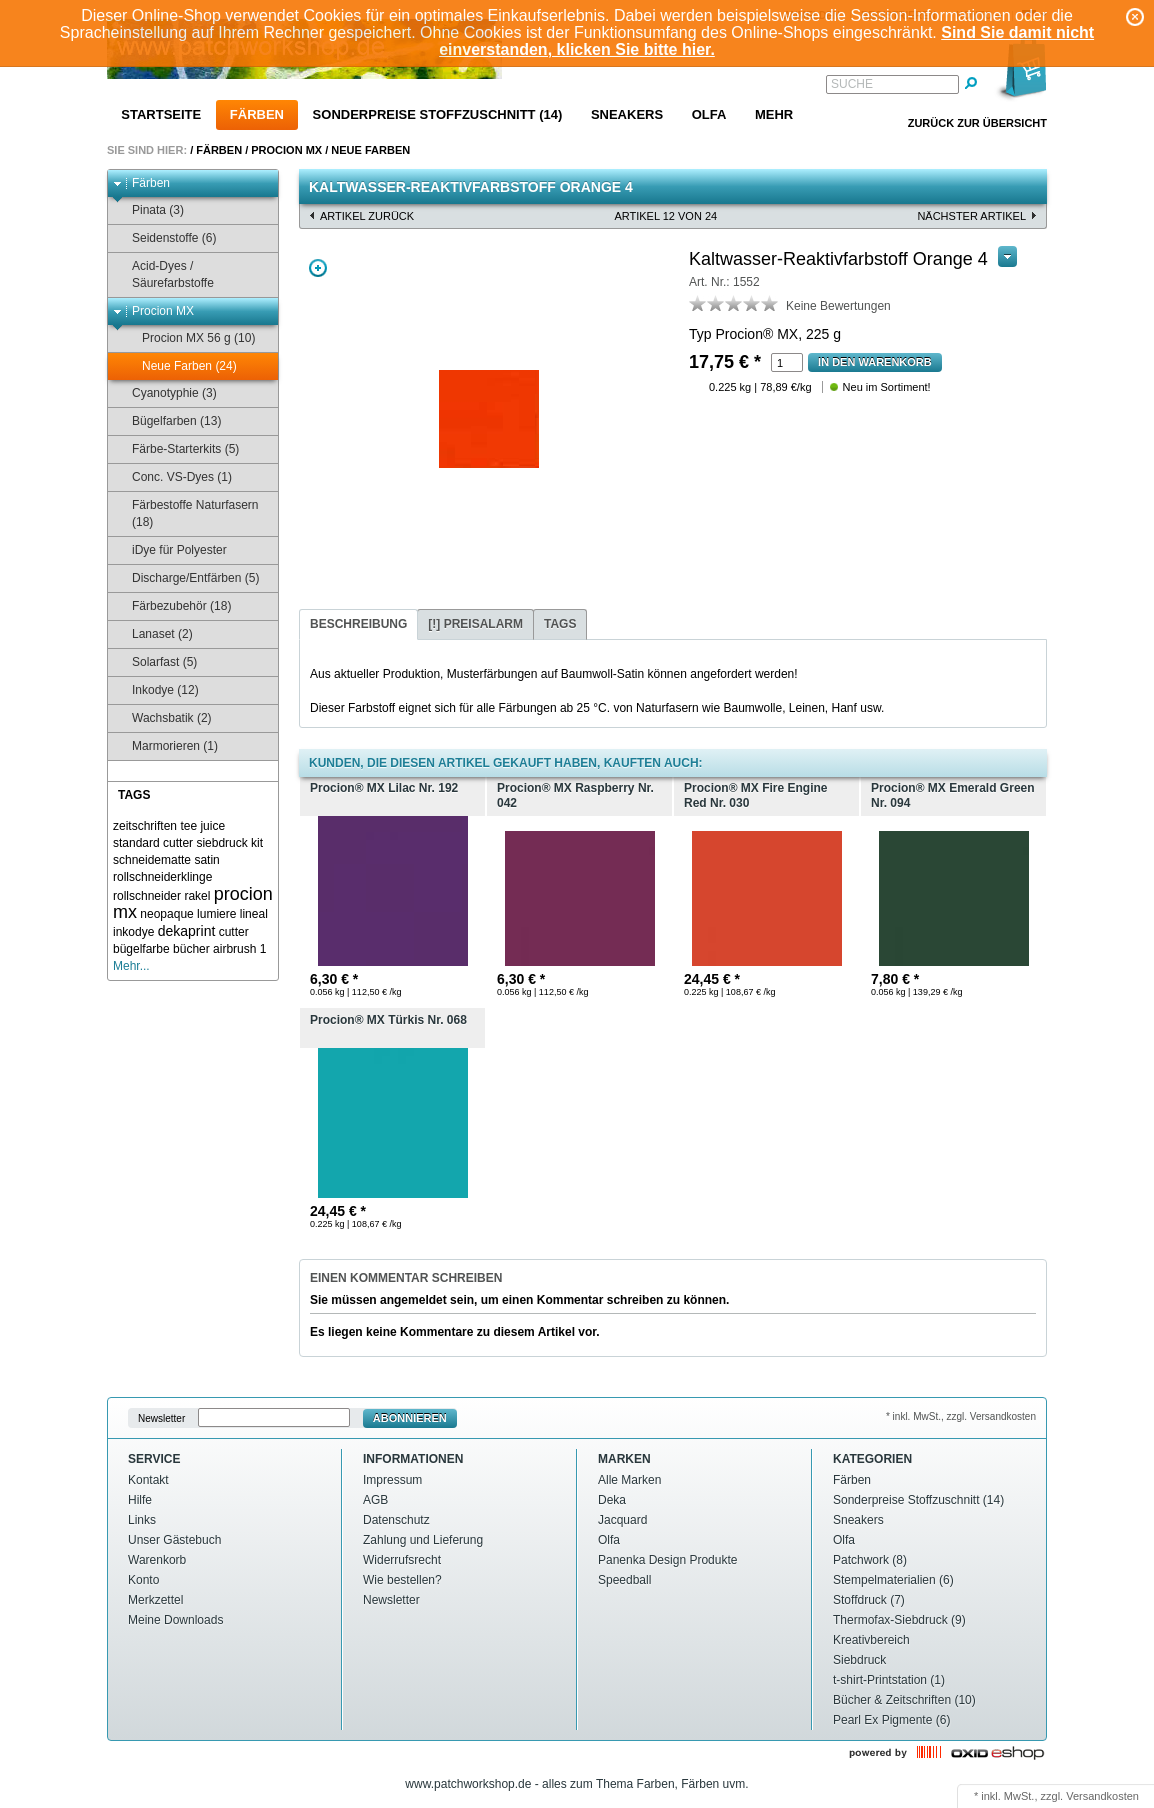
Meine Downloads (175, 1620)
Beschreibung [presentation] (358, 624)
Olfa (709, 114)
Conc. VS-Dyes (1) (172, 477)
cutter (234, 932)
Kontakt (148, 1480)
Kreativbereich (871, 1640)
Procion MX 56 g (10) (189, 338)
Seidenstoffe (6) (165, 238)
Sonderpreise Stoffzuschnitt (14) (438, 114)
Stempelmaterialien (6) (893, 1580)
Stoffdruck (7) (869, 1600)
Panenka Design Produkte (667, 1560)
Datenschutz (396, 1520)
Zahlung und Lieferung (423, 1540)
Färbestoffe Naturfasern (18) (186, 513)
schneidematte (152, 860)
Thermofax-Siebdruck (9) (899, 1620)
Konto (143, 1580)
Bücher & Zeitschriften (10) (904, 1700)
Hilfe (140, 1500)
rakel (197, 896)
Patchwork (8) (870, 1560)
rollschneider (147, 896)
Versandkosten (1102, 1796)
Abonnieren (410, 1418)
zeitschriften (145, 826)
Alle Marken (629, 1480)
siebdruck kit (229, 843)
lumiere (216, 914)
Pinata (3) (148, 210)
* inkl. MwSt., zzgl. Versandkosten (961, 1416)
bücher (191, 949)
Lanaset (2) (153, 634)
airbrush (234, 949)
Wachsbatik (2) (162, 718)
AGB (375, 1500)
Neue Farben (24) (180, 366)
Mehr (774, 114)
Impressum (392, 1480)
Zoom (318, 268)
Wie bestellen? (402, 1580)
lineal (254, 914)
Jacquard (622, 1520)
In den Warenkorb (875, 362)
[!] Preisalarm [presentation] (475, 624)
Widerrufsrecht (402, 1560)
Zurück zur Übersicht (977, 123)
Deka (612, 1500)
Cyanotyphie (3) (165, 393)
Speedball (624, 1580)
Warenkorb (157, 1560)
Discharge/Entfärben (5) (186, 578)
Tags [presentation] (560, 624)
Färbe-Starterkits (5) (176, 449)
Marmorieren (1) (165, 746)
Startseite (161, 114)
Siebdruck (859, 1660)
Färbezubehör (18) (172, 606)
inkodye (133, 932)
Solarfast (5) (155, 662)
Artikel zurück (367, 216)
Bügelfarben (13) (167, 421)
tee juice (202, 826)
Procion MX (286, 150)
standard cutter (153, 843)
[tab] (358, 624)
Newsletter (161, 1418)
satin (206, 860)
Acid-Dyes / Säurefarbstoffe (163, 274)
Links (142, 1520)
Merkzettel (155, 1600)
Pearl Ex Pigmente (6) (891, 1720)
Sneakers (627, 114)
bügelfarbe (141, 949)
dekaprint (187, 931)
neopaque (166, 914)
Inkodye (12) (156, 690)
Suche (852, 84)
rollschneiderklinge (162, 877)
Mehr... (131, 966)
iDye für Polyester (170, 550)
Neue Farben (370, 150)
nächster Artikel (971, 216)
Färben (257, 114)
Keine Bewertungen (838, 306)
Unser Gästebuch (174, 1540)
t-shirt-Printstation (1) (889, 1680)
